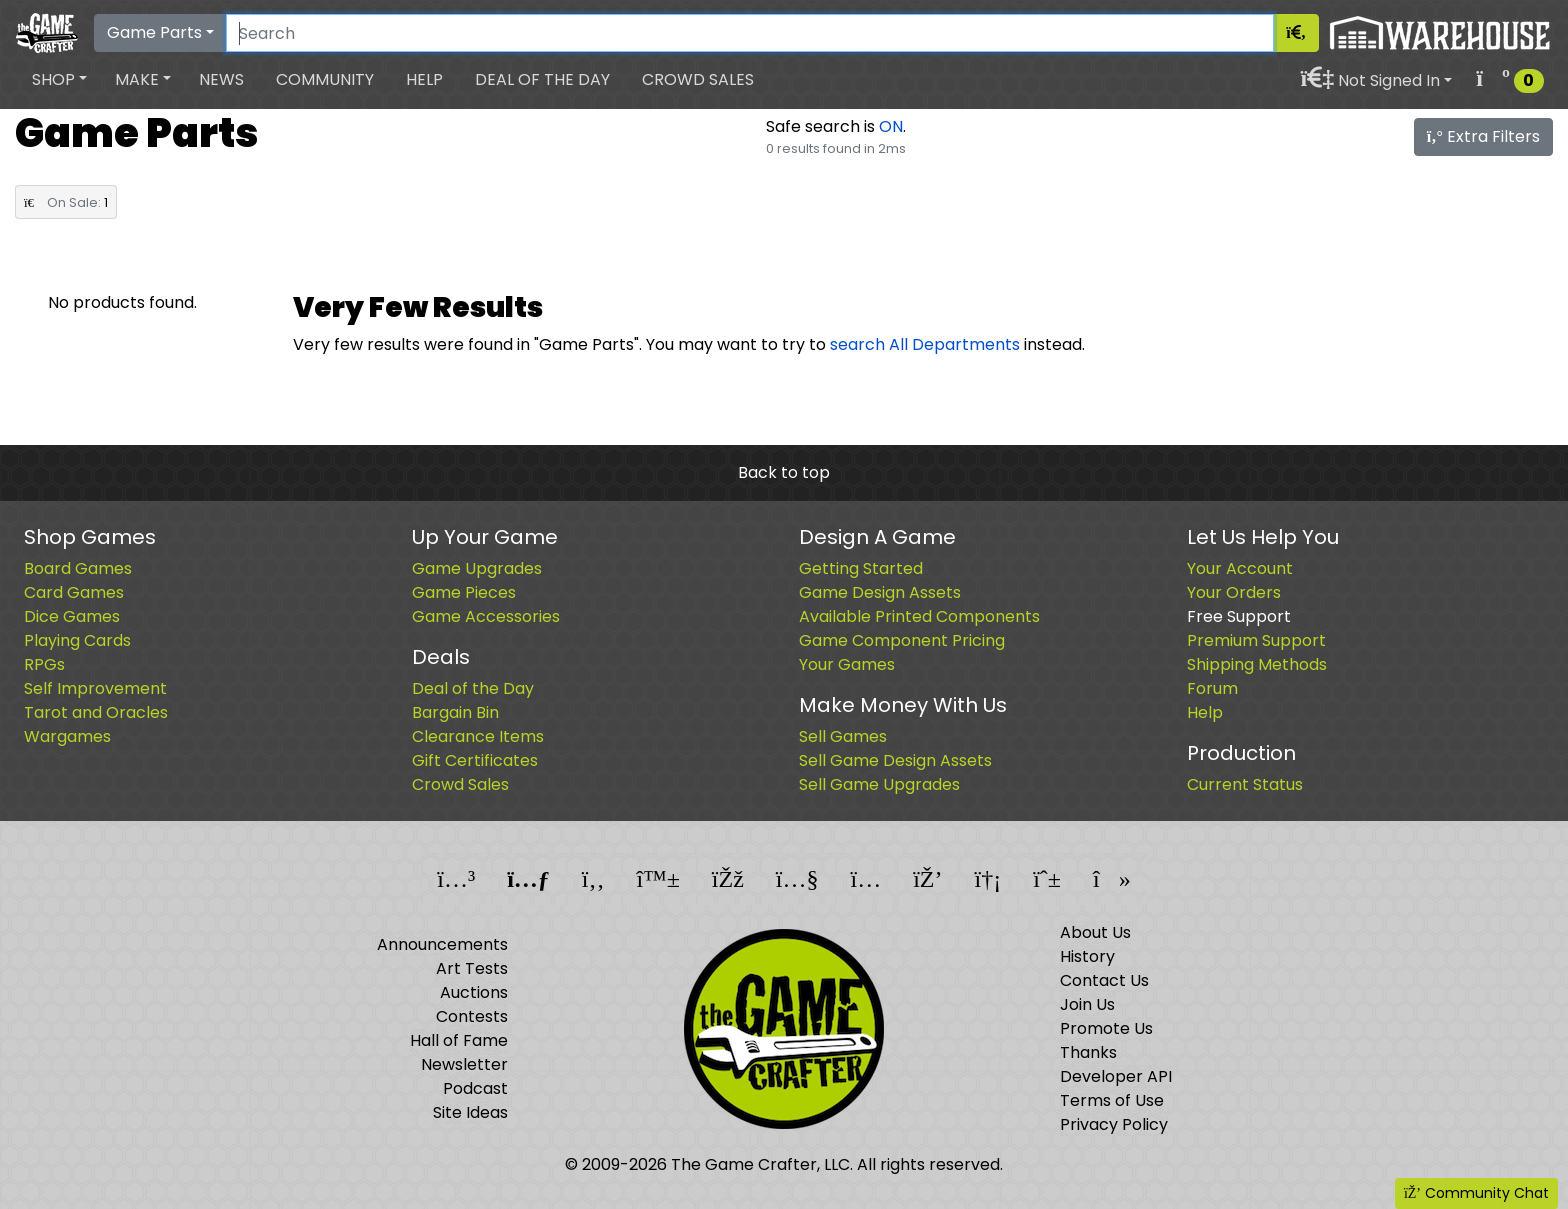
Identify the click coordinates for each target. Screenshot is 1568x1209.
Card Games (74, 592)
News (221, 79)
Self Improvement (95, 688)
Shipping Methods (1257, 664)
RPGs (44, 664)
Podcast (475, 1088)
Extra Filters (1483, 136)
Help (424, 79)
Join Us (1087, 1004)
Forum (1212, 688)
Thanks (1088, 1052)
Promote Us (1106, 1028)
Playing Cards (77, 640)
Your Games (847, 664)
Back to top (784, 472)
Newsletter (464, 1064)
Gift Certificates (475, 760)
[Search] (750, 33)
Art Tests (472, 968)
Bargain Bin (455, 712)
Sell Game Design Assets (895, 760)
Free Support (1239, 616)
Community (325, 79)
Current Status (1245, 784)
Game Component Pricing (902, 640)
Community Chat (1476, 1193)
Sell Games (843, 736)
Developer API (1116, 1076)
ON (891, 126)
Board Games (78, 568)
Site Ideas (470, 1112)
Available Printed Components (919, 616)
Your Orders (1234, 592)
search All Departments (925, 344)
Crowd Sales (698, 79)
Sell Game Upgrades (879, 784)
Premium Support (1256, 640)
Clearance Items (478, 736)
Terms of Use (1112, 1100)
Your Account (1240, 568)
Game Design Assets (880, 592)
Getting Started (861, 568)
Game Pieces (464, 592)
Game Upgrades (477, 568)
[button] (59, 80)
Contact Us (1104, 980)
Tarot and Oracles (96, 712)
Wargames (67, 736)
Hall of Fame (459, 1040)
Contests (472, 1016)
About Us (1095, 932)
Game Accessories (486, 616)
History (1087, 956)
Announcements (442, 944)
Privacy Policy (1114, 1124)
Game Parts (154, 32)
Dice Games (72, 616)
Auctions (474, 992)
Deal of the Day (542, 79)
